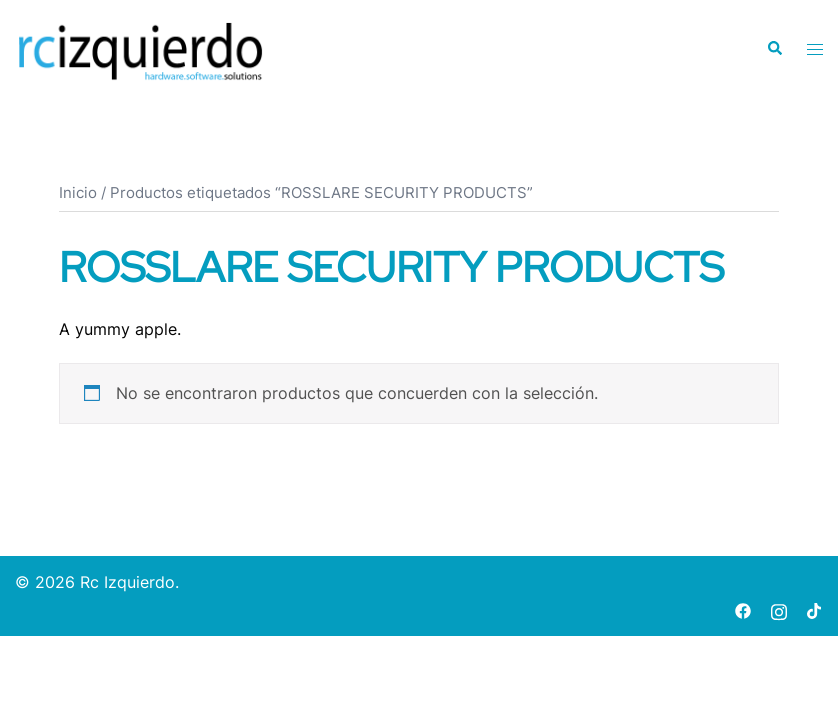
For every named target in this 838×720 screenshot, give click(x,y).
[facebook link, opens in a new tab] (743, 609)
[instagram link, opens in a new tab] (779, 609)
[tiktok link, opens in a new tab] (815, 609)
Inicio (78, 193)
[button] (774, 49)
